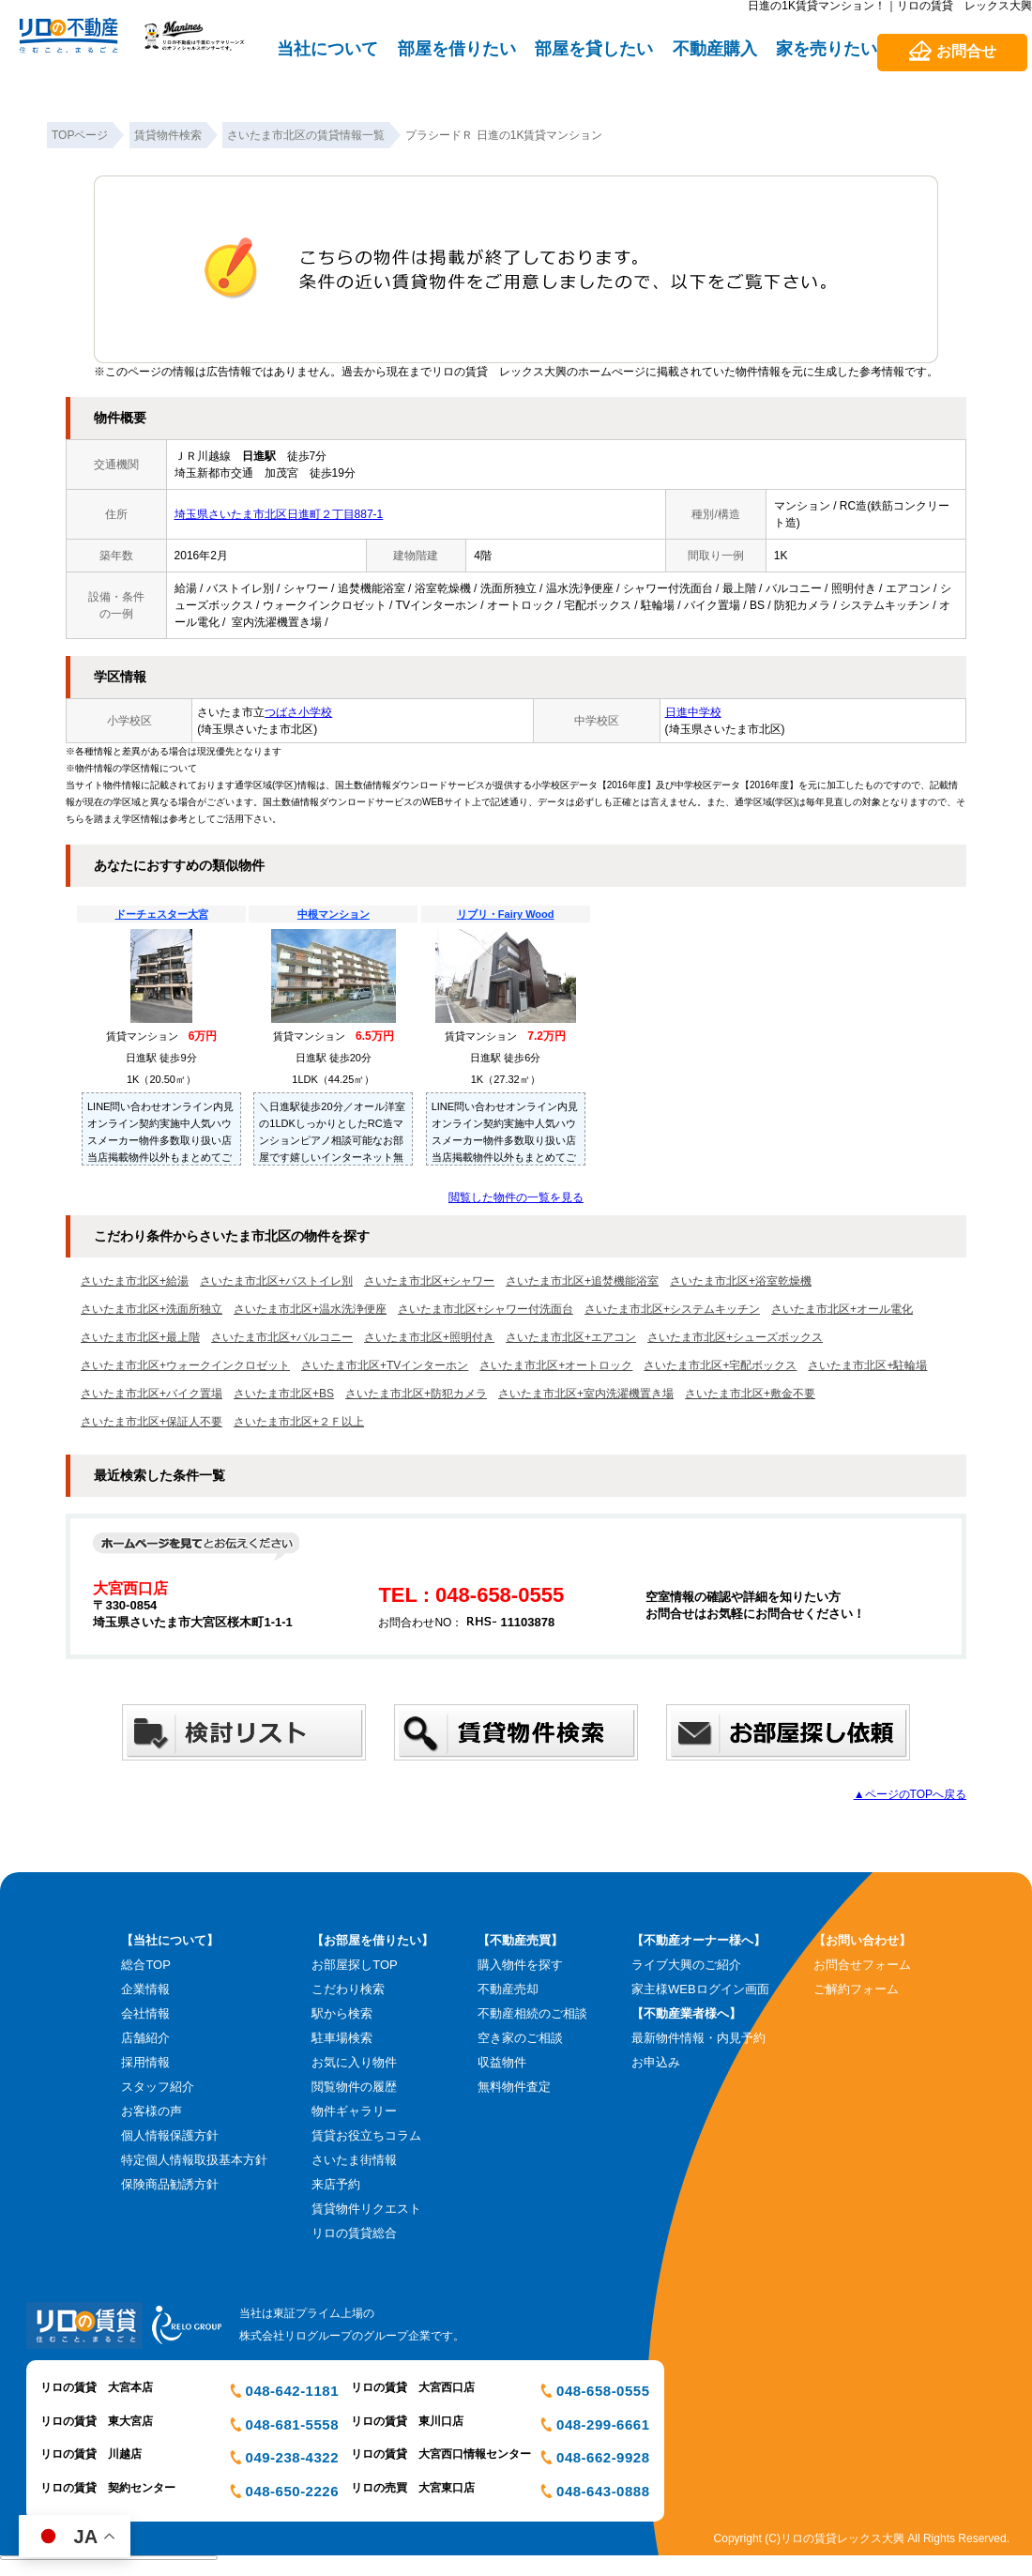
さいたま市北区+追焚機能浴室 (582, 1281)
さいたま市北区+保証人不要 (151, 1421)
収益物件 (502, 2062)
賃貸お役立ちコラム (366, 2135)
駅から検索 (341, 2013)
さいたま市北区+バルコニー (282, 1337)
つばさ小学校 (298, 712)
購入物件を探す (520, 1965)
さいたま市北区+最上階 (140, 1337)
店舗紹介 (145, 2038)
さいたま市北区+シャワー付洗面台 (485, 1309)
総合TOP (146, 1965)
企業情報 (145, 1989)
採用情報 (145, 2062)
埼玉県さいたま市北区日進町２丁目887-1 (279, 514)
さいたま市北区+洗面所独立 (151, 1309)
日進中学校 (693, 712)
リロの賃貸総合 (354, 2233)
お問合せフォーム (862, 1965)
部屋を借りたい (457, 48)
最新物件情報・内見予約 (698, 2038)
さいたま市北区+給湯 (135, 1281)
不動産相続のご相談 (532, 2013)
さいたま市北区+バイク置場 (151, 1393)
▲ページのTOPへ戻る (910, 1794)
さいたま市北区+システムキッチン (672, 1309)
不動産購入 (715, 48)
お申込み (655, 2062)
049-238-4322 (292, 2457)
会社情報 (145, 2013)
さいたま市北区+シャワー (429, 1281)
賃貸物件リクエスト (366, 2209)
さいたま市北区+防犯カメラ (416, 1393)
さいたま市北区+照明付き (429, 1337)
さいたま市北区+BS (284, 1393)
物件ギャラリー (354, 2111)
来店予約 (335, 2184)
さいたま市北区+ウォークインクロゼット (185, 1365)
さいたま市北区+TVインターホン (384, 1365)
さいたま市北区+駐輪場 (867, 1365)
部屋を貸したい (594, 48)
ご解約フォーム (856, 1989)
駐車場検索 (341, 2038)
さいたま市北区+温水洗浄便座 (310, 1309)
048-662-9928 (602, 2457)
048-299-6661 (602, 2424)
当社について (327, 48)
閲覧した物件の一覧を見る (516, 1197)
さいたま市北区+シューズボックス (735, 1337)
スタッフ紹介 (157, 2087)
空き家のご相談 (520, 2038)
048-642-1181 (292, 2391)
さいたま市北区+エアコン (571, 1337)
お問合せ (966, 51)
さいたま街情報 (354, 2160)
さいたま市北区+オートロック (555, 1365)
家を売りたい (826, 48)
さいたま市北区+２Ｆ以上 (299, 1421)
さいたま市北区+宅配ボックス (720, 1365)
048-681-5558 (292, 2424)
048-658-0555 (602, 2391)
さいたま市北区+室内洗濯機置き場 (586, 1393)
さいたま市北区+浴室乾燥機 (741, 1281)
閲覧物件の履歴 (354, 2087)
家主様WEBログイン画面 (700, 1989)
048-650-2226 (292, 2491)
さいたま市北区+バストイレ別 (276, 1281)
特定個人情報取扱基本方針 (194, 2160)
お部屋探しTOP (354, 1965)
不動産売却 (508, 1989)
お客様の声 (151, 2111)
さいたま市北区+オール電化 (842, 1309)
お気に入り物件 (354, 2062)
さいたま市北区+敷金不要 (750, 1393)
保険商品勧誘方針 (170, 2184)
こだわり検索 (348, 1989)
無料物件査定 (514, 2087)
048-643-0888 (602, 2491)
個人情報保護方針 (170, 2135)
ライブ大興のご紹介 (686, 1965)
